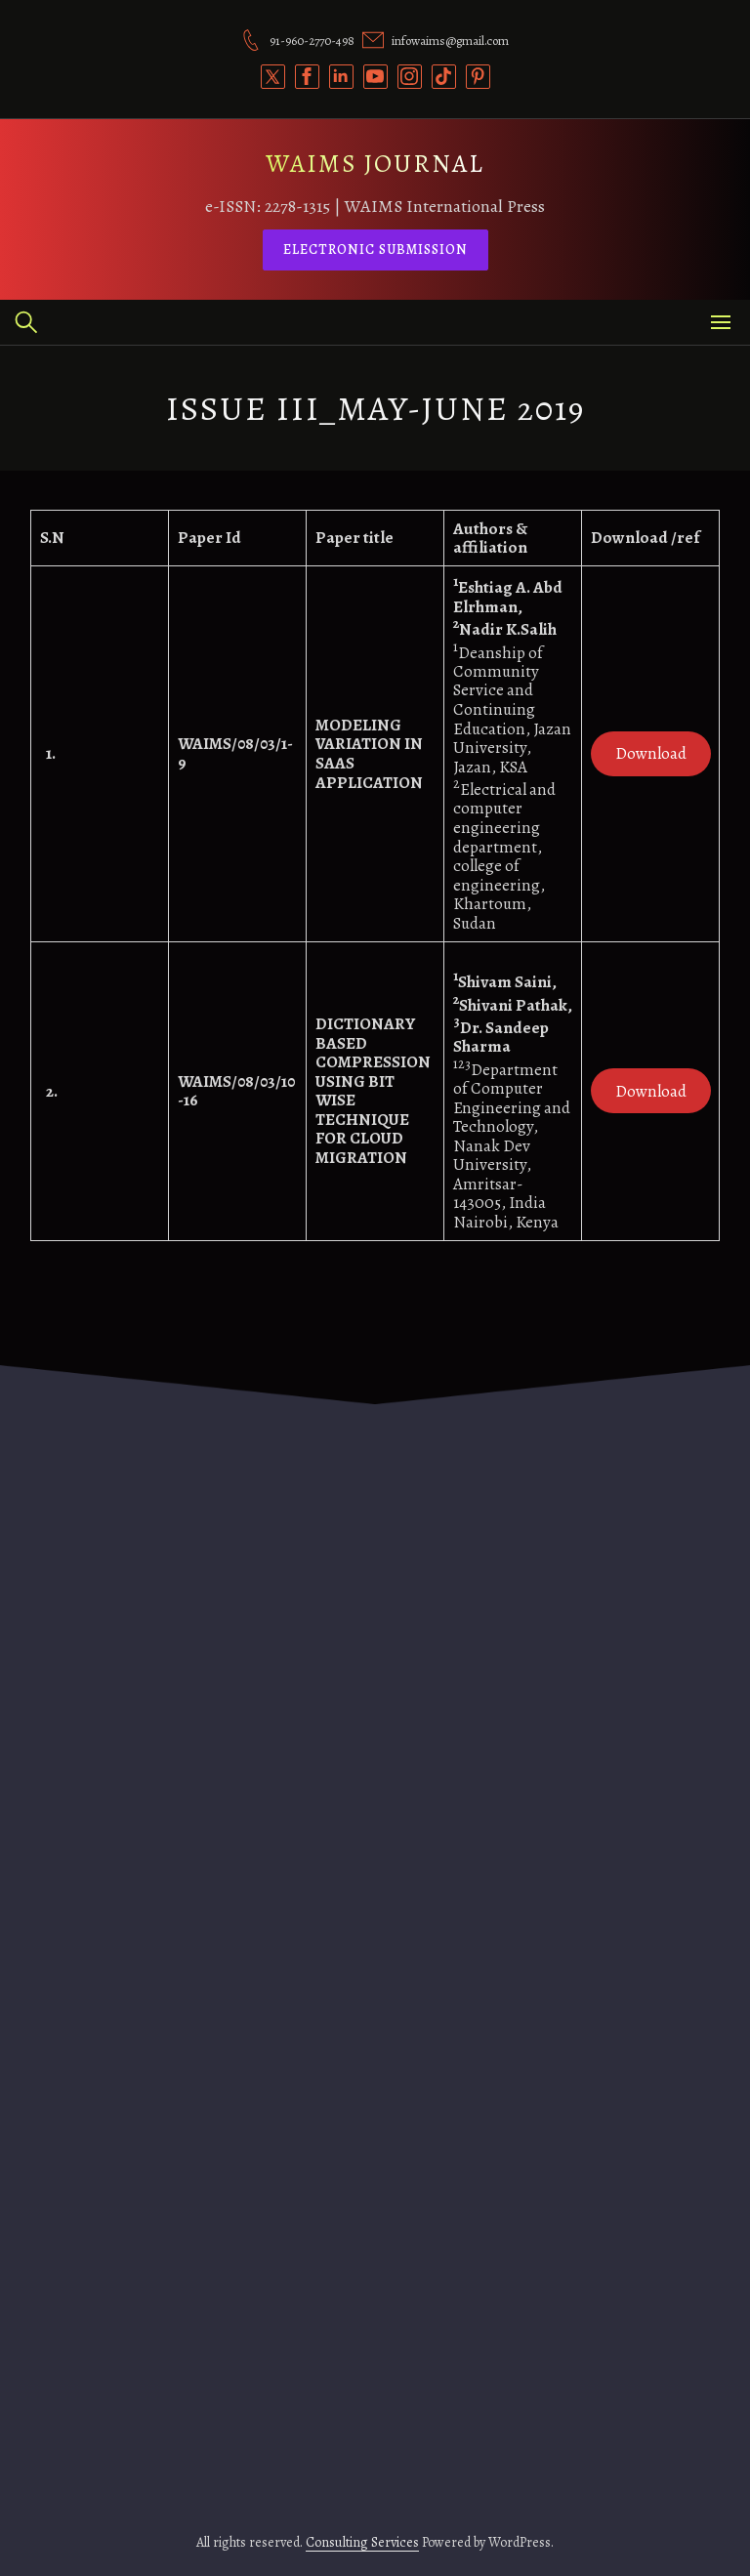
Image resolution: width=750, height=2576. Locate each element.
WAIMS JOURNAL (375, 163)
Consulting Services (362, 2542)
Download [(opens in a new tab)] (651, 753)
